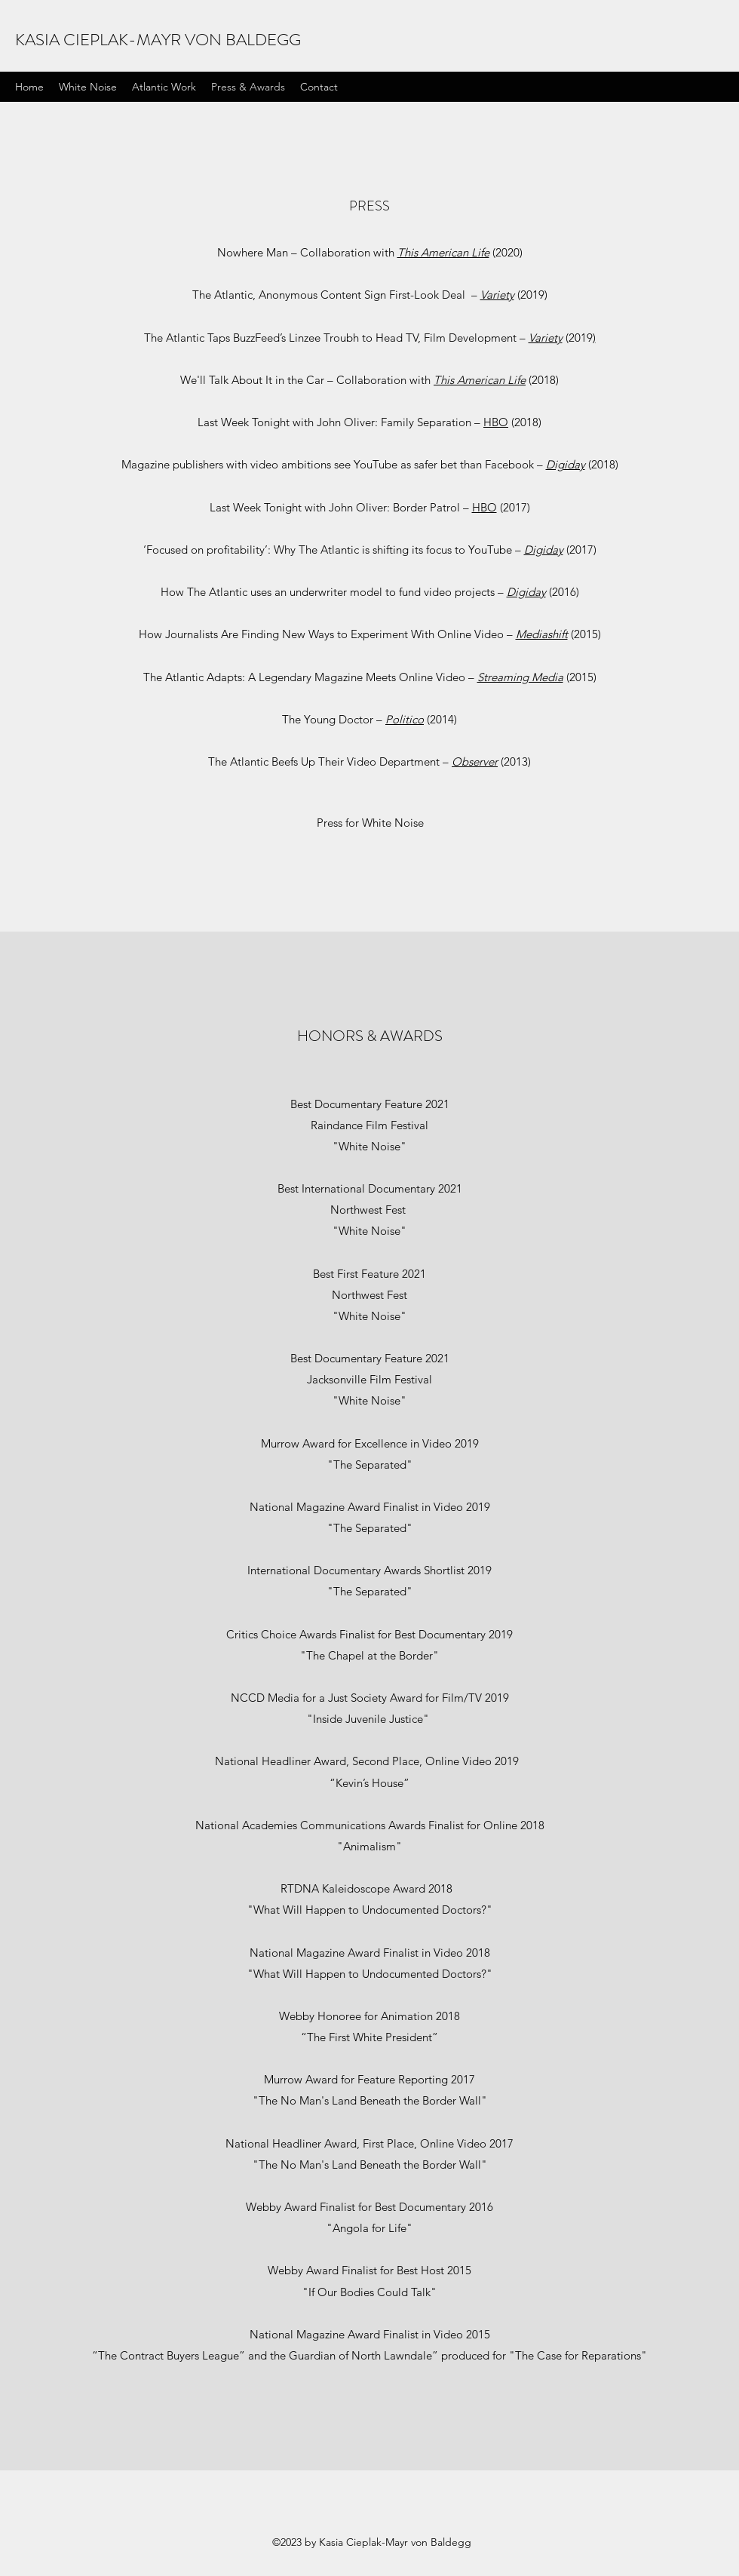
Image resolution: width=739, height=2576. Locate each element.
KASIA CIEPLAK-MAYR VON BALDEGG (158, 39)
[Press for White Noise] (370, 823)
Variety (497, 294)
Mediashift (542, 634)
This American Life (443, 252)
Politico (404, 719)
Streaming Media (520, 677)
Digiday (565, 464)
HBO (495, 422)
